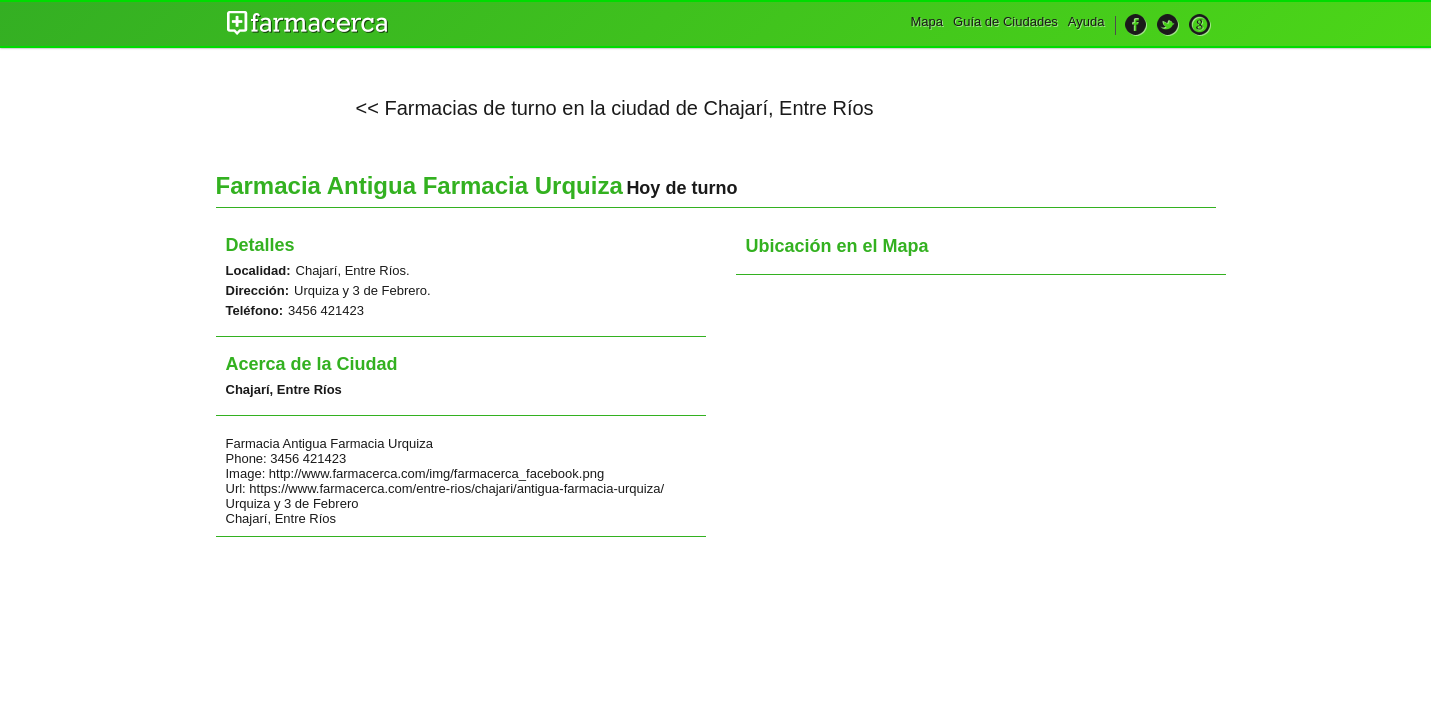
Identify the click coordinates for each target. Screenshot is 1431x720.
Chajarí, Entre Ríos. (353, 270)
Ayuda (1086, 21)
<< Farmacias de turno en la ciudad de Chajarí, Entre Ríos (615, 108)
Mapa (927, 21)
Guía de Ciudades (1005, 21)
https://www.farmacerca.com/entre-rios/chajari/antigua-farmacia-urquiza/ (456, 488)
